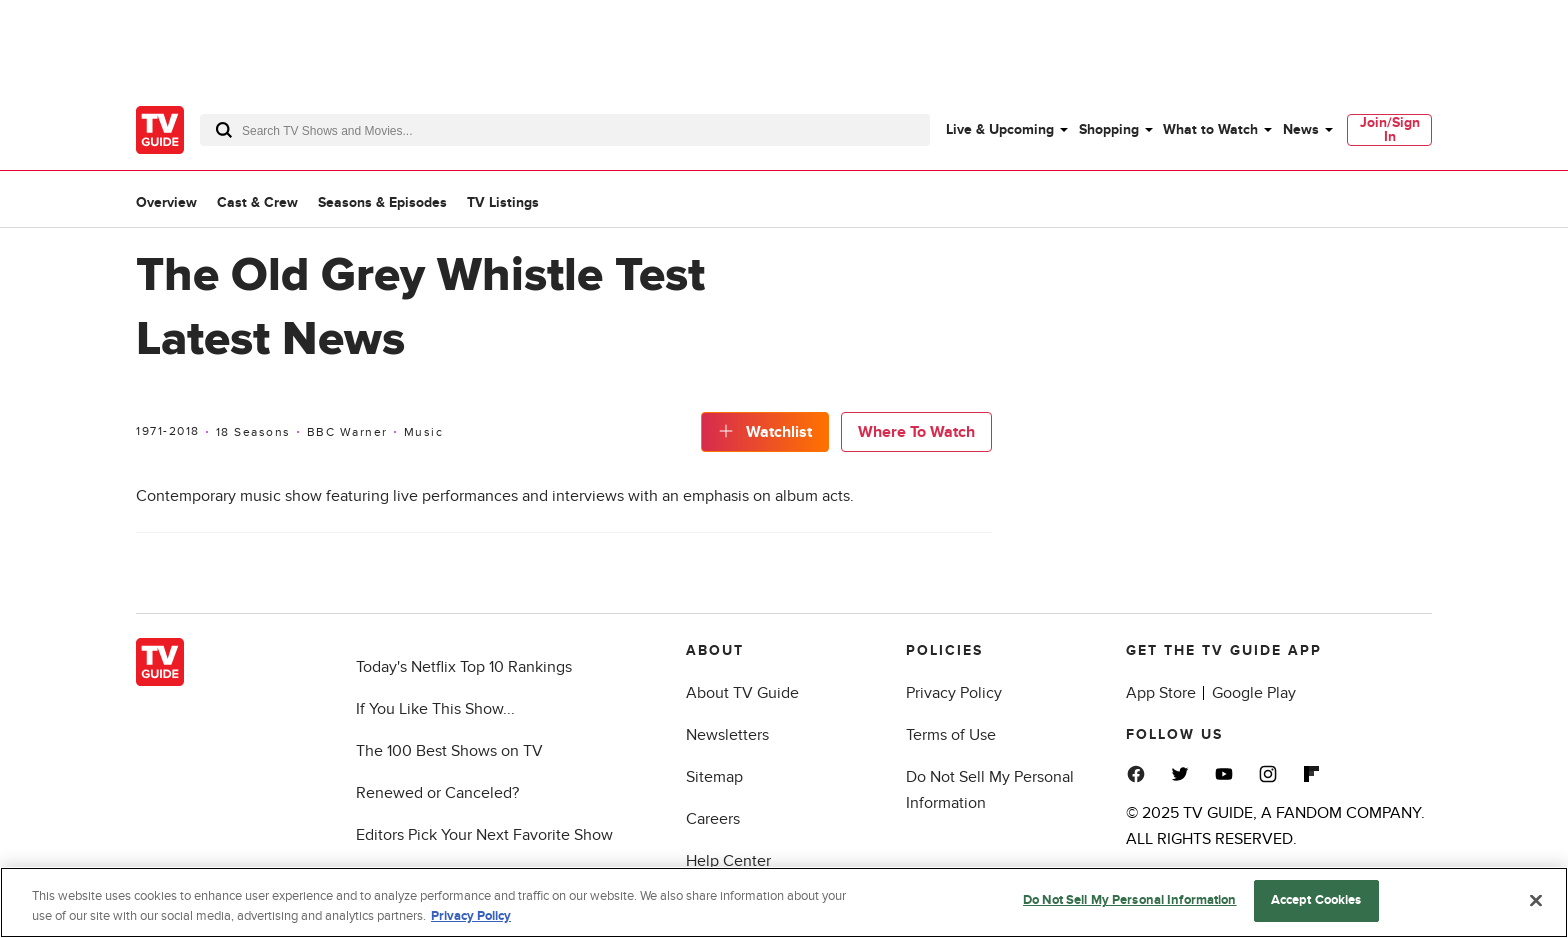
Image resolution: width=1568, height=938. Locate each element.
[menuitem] (1006, 130)
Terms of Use (951, 735)
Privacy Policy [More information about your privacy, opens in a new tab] (471, 916)
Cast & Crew (257, 202)
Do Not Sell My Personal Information (1130, 900)
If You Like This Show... (435, 709)
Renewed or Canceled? (437, 793)
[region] (784, 902)
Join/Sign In (1390, 129)
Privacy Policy (954, 693)
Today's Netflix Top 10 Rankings (464, 667)
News (1301, 129)
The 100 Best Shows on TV (449, 751)
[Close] (1536, 900)
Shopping (1109, 129)
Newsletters (727, 735)
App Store (1161, 693)
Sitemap (714, 777)
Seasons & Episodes (382, 202)
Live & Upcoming (1000, 129)
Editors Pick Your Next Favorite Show (484, 835)
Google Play (1254, 693)
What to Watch (1210, 129)
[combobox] (565, 130)
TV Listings (503, 202)
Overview (166, 202)
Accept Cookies (1316, 900)
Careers (713, 819)
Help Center (728, 861)
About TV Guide (742, 693)
